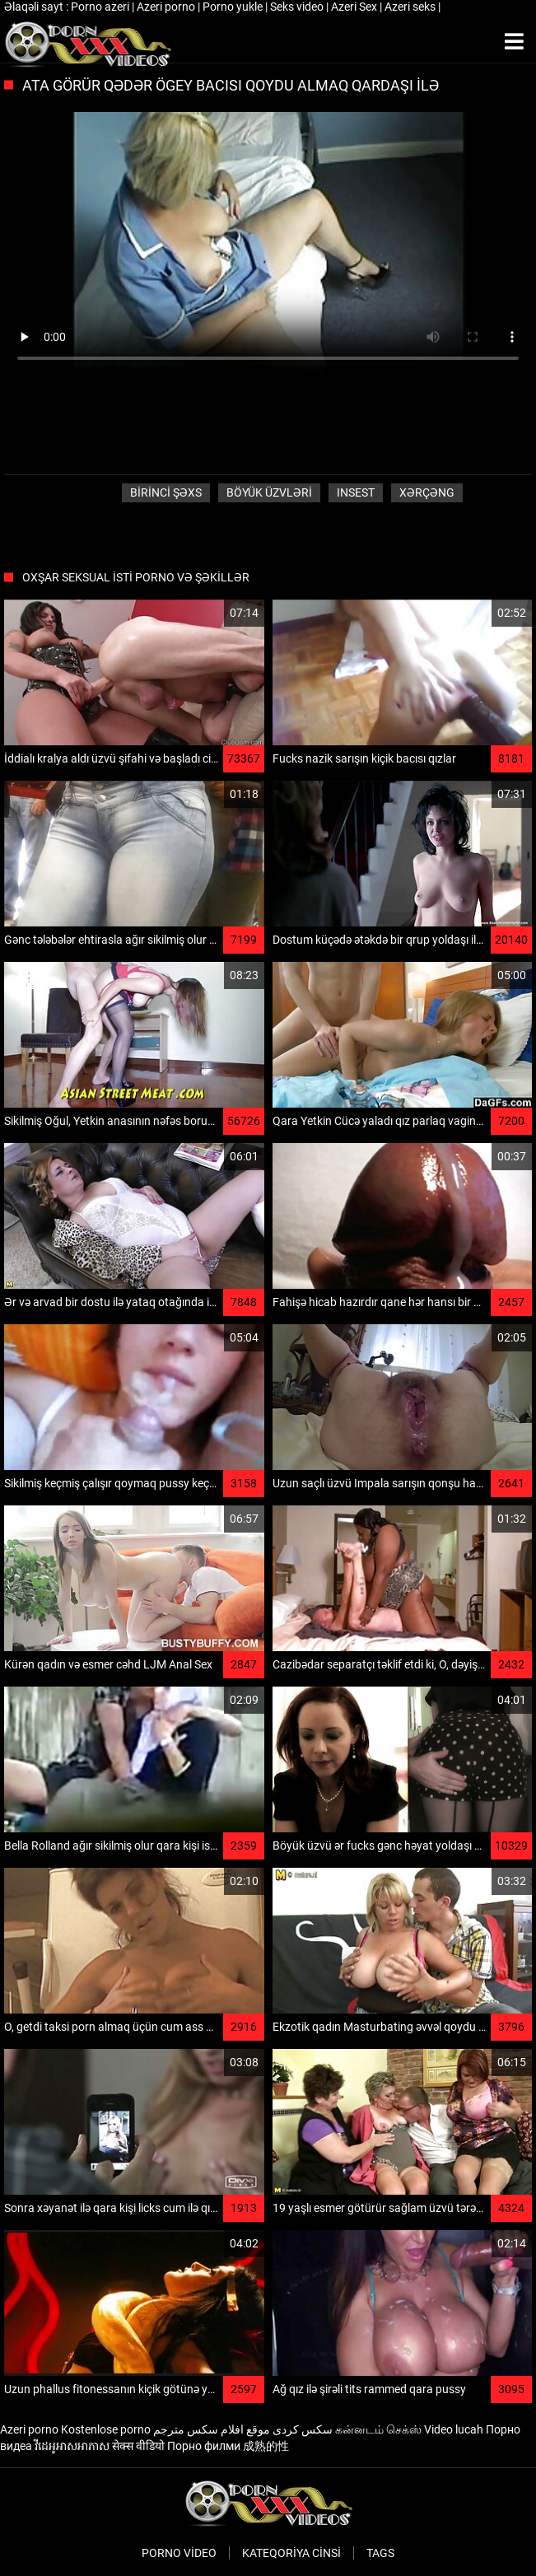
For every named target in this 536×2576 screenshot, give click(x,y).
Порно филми (203, 2445)
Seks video (298, 6)
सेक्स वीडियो (138, 2445)
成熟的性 (266, 2445)
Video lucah (453, 2429)
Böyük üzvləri (269, 492)
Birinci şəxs (166, 492)
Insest (356, 492)
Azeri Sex (355, 6)
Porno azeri (101, 6)
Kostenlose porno (106, 2429)
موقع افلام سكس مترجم (211, 2429)
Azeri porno (167, 6)
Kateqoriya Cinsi (291, 2553)
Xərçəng (426, 492)
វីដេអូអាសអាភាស (72, 2445)
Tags (380, 2553)
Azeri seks (411, 6)
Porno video (179, 2553)
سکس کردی (303, 2429)
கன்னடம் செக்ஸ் (378, 2429)
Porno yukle (234, 6)
